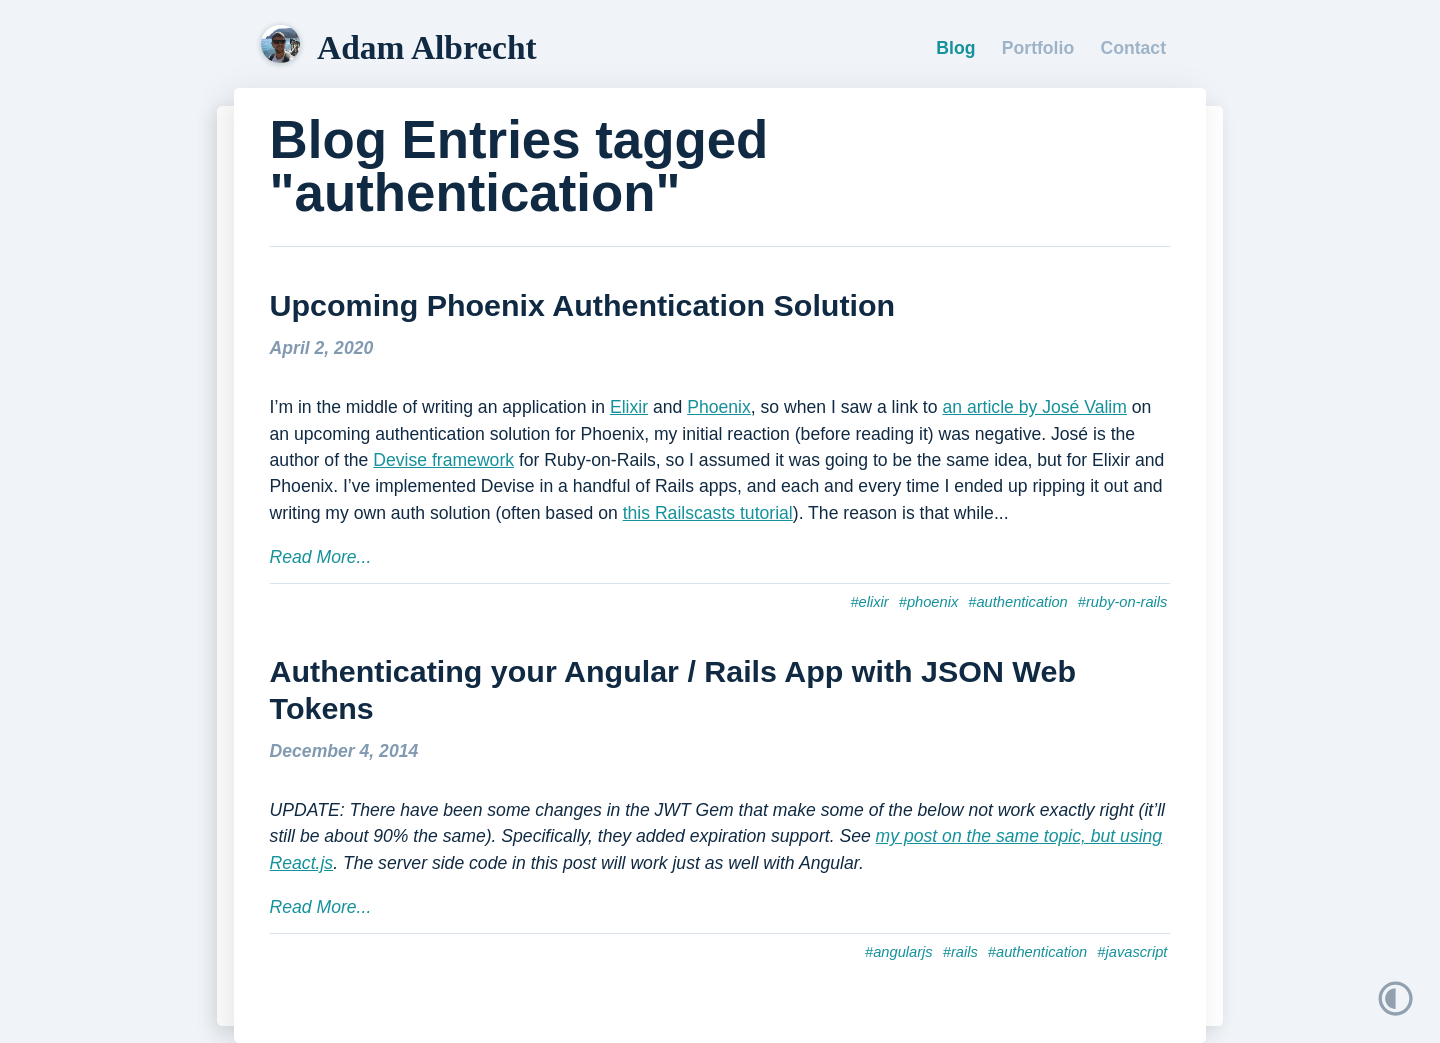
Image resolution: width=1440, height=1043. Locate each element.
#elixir (869, 602)
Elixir (629, 407)
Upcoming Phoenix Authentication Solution (583, 305)
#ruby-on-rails (1123, 602)
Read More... (321, 557)
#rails (960, 952)
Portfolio (1038, 48)
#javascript (1132, 952)
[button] (1303, 998)
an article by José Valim (1034, 407)
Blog (955, 48)
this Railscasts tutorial (708, 513)
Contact (1134, 48)
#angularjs (899, 952)
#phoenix (929, 602)
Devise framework (443, 460)
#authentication (1017, 602)
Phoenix (719, 407)
